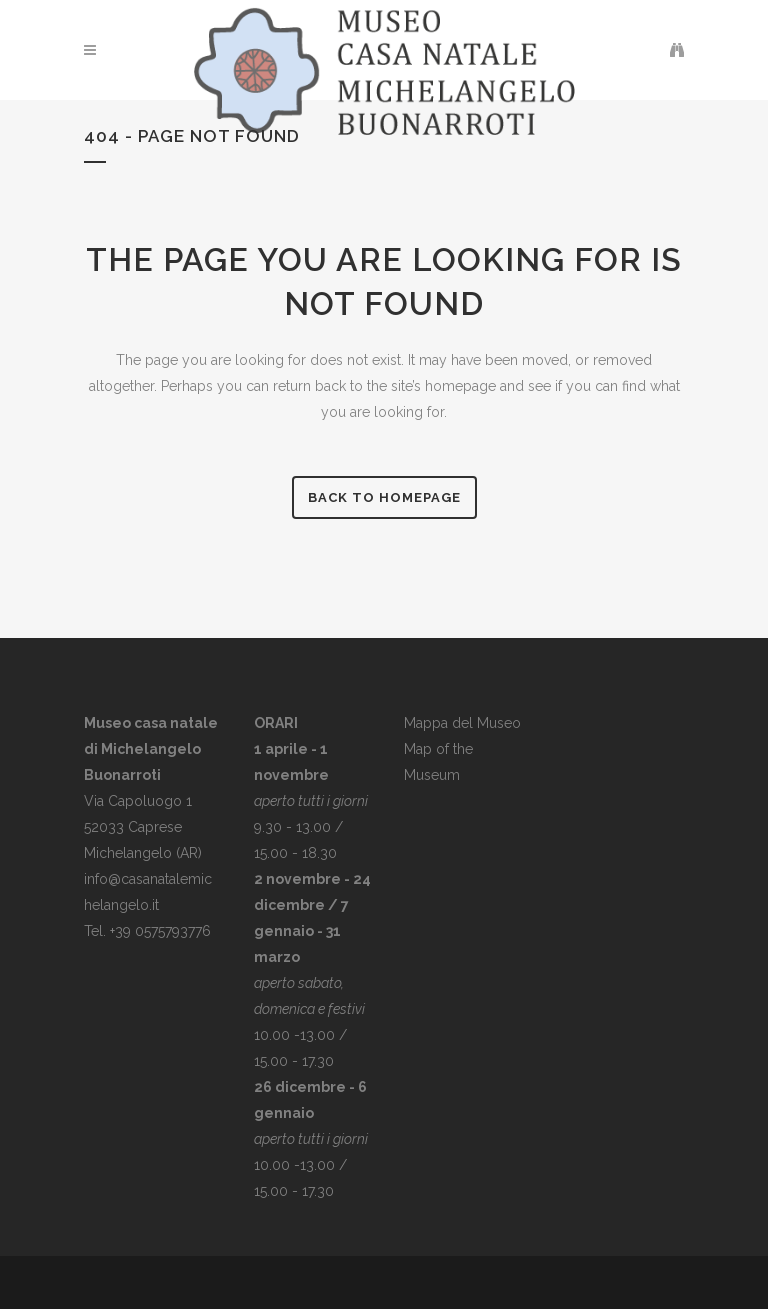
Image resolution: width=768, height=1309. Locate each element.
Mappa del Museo (462, 723)
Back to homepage (384, 497)
